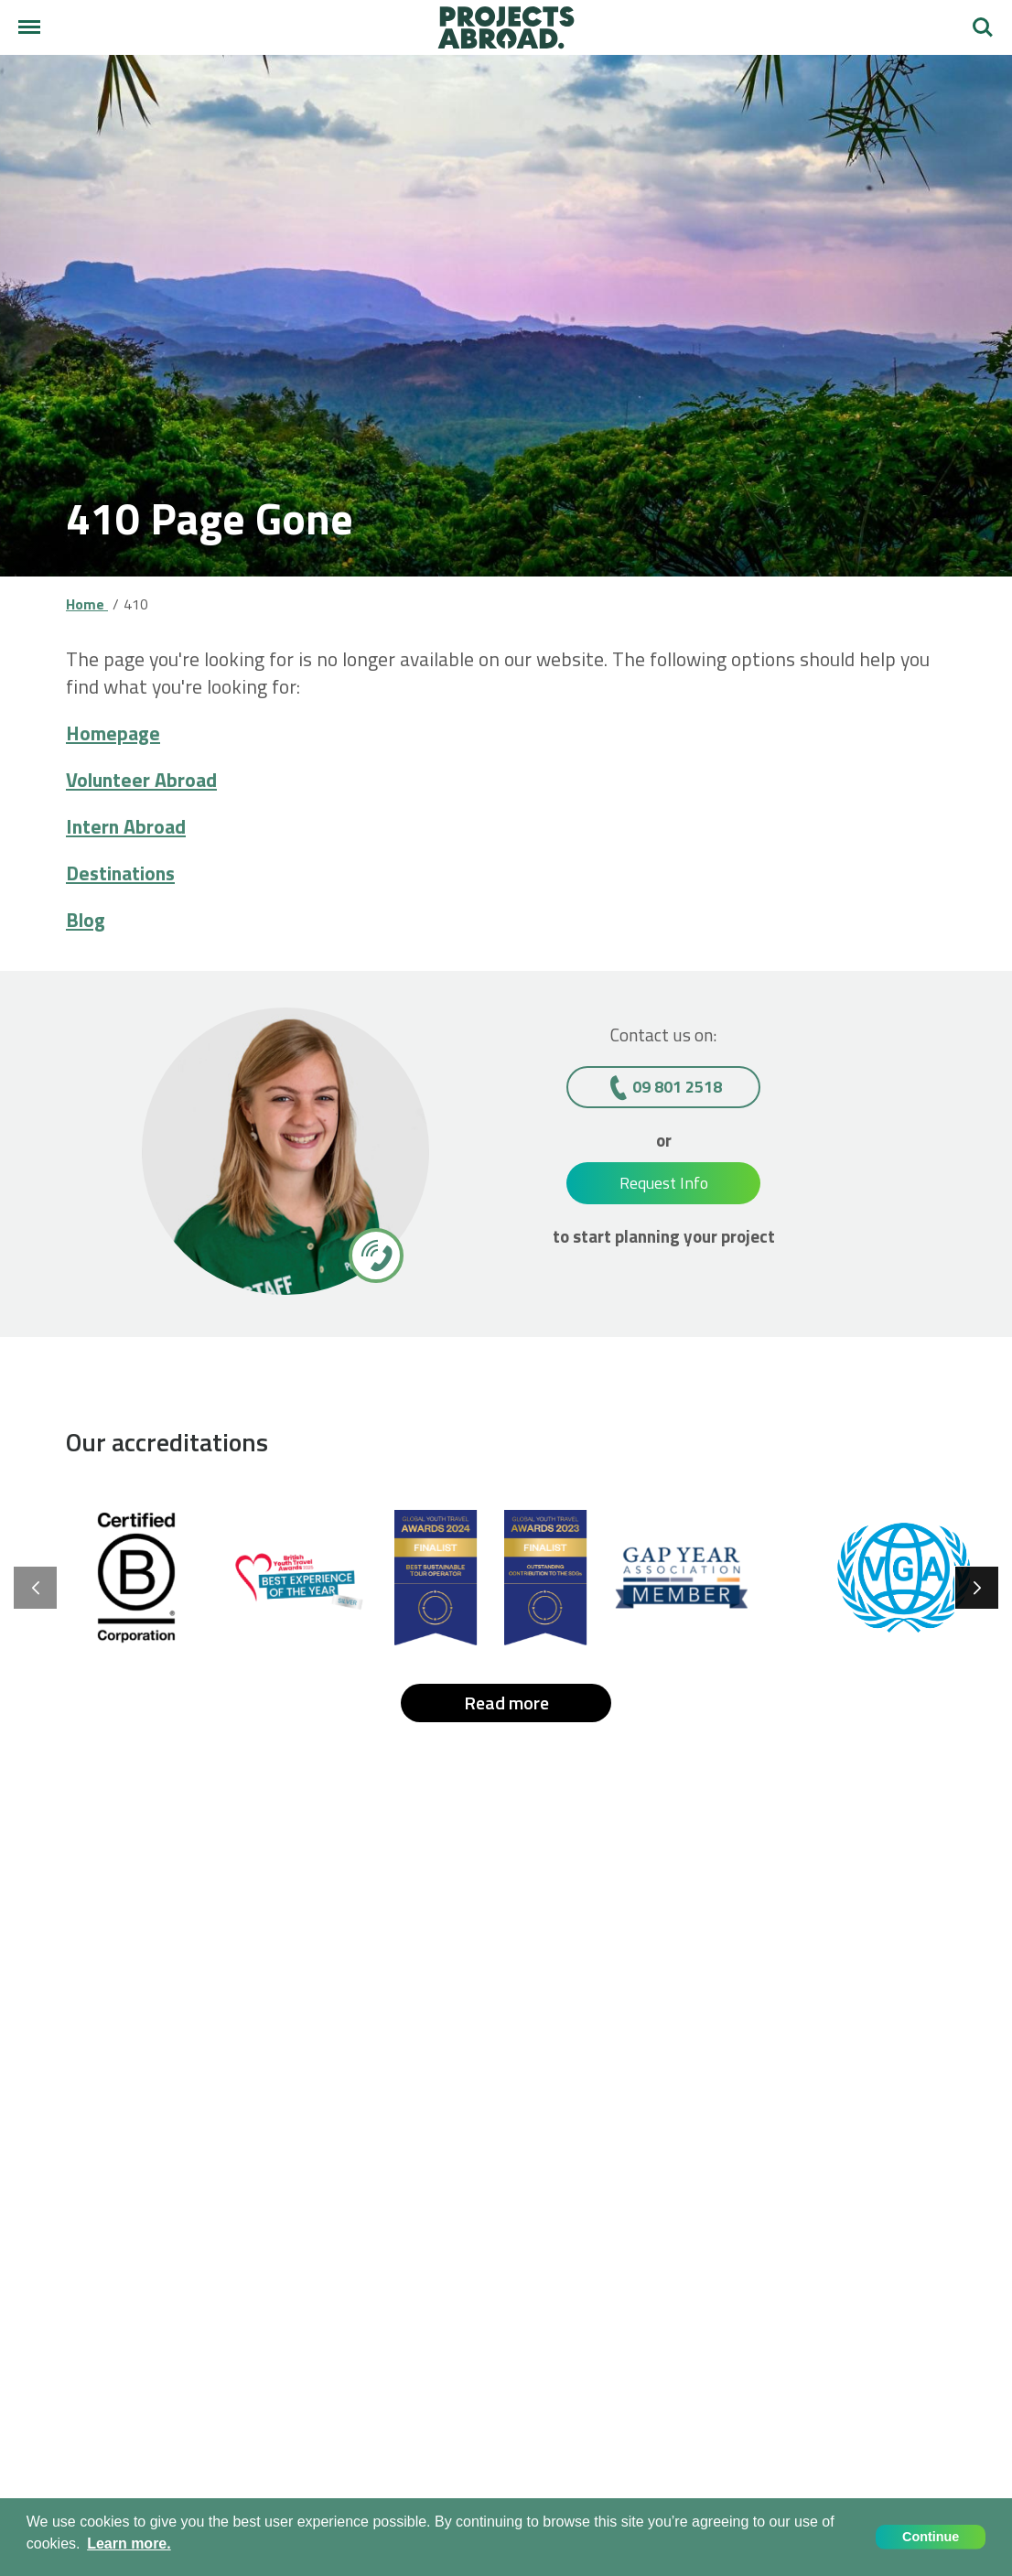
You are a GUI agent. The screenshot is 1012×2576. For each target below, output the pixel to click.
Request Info (663, 1182)
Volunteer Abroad (141, 779)
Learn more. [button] (129, 2543)
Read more (506, 1702)
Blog (85, 919)
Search (983, 27)
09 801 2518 (677, 1086)
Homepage (113, 733)
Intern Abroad (126, 826)
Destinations (120, 873)
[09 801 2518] (374, 1254)
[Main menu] (29, 27)
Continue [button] (930, 2536)
